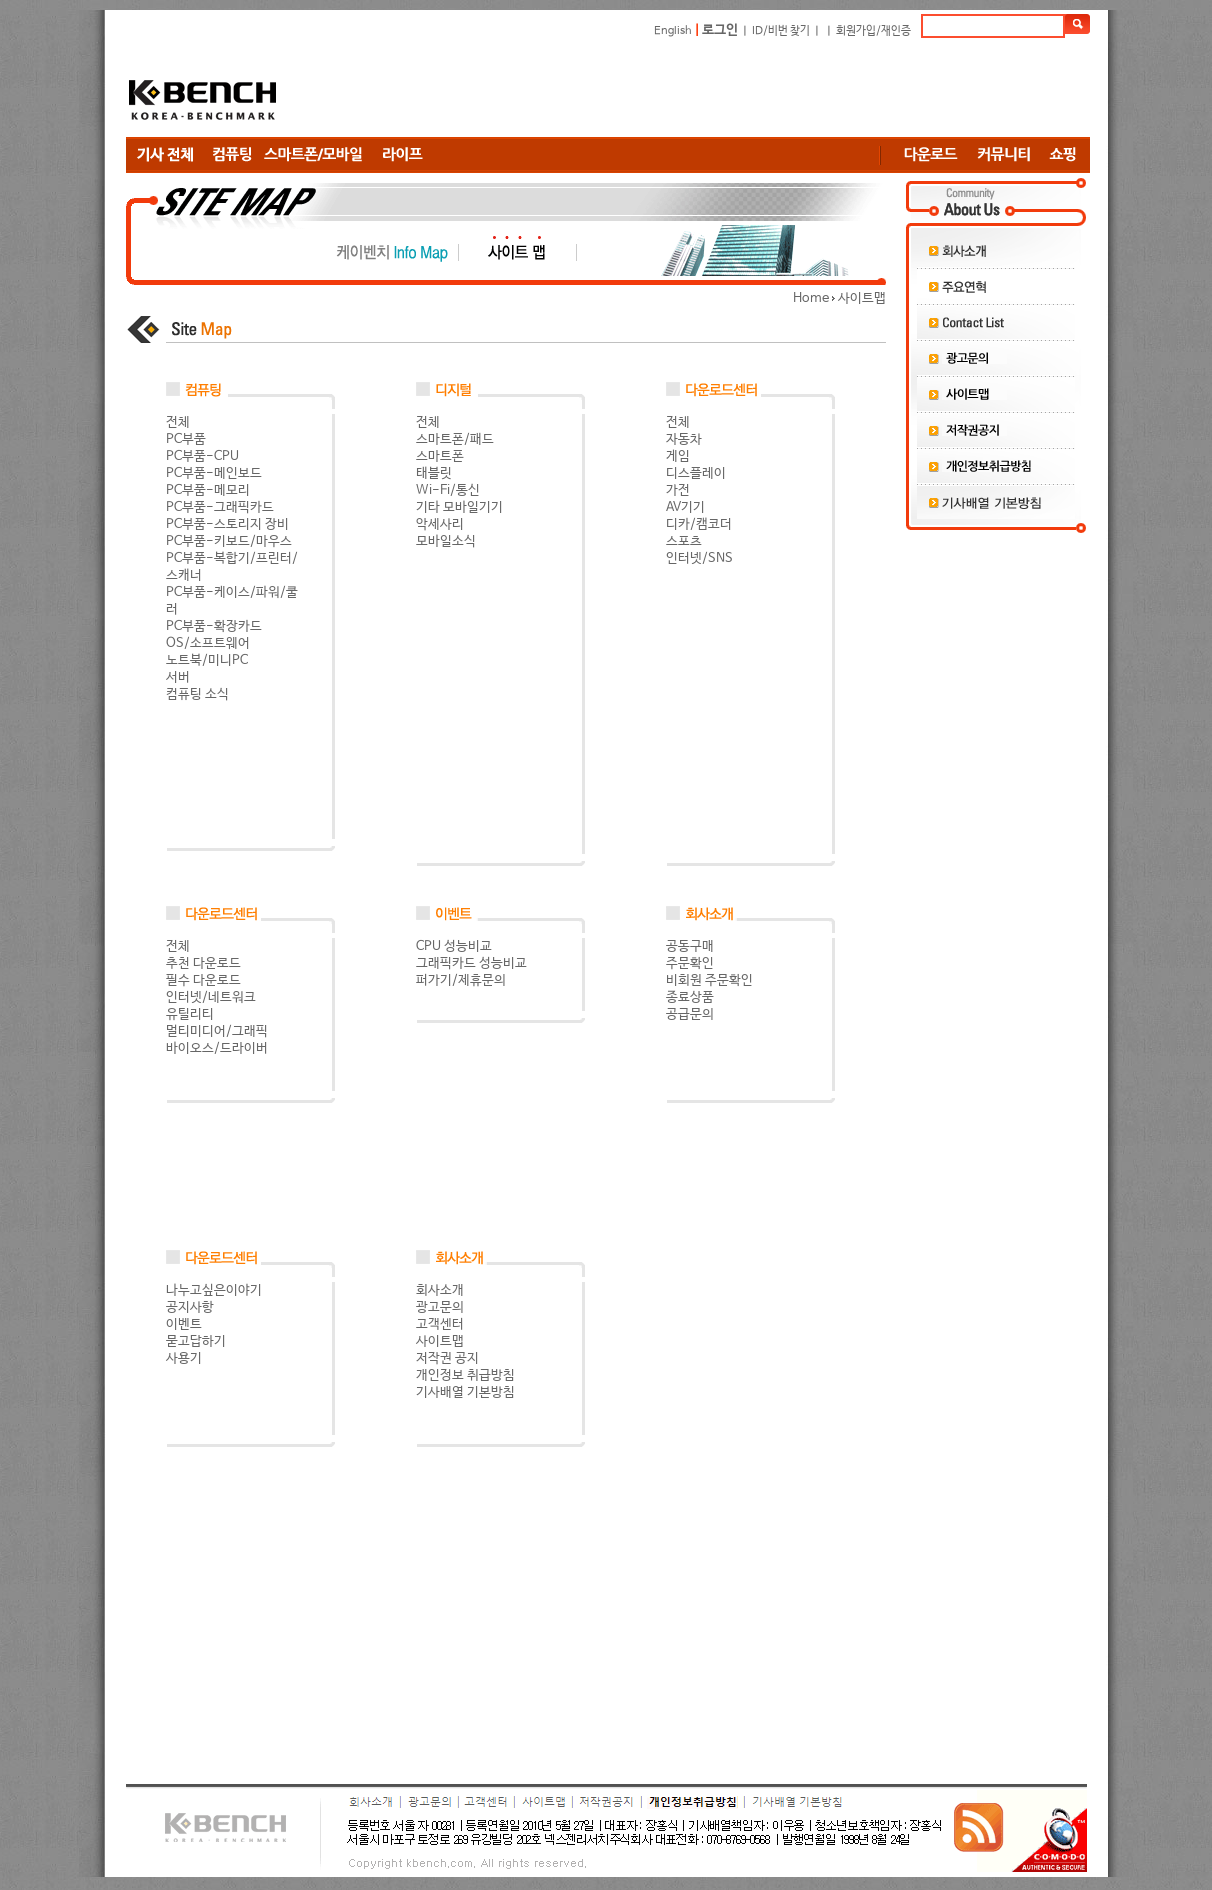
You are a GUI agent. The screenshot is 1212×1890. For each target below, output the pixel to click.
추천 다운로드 (203, 963)
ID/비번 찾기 (781, 31)
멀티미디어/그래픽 (217, 1031)
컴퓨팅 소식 (197, 694)
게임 (678, 456)
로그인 (720, 30)
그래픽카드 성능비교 (471, 963)
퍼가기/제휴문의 (461, 980)
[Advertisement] (726, 87)
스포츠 (684, 541)
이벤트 (184, 1324)
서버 (178, 677)
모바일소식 (446, 541)
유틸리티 (190, 1014)
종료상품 (690, 997)
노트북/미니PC (207, 660)
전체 (178, 422)
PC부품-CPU (202, 456)
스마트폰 (440, 456)
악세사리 (440, 524)
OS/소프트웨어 (208, 643)
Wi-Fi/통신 (448, 490)
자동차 (684, 439)
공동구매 (690, 946)
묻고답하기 (196, 1341)
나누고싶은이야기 (214, 1290)
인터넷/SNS (699, 558)
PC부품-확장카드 (214, 626)
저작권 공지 (447, 1358)
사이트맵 (440, 1341)
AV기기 (685, 507)
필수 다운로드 (203, 980)
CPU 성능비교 (454, 946)
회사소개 (440, 1290)
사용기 (184, 1358)
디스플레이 (696, 473)
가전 (678, 490)
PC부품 (186, 439)
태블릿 (434, 473)
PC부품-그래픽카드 (220, 507)
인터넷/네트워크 (211, 997)
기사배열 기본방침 (465, 1392)
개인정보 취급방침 (465, 1375)
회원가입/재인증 (873, 31)
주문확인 (690, 963)
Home (811, 298)
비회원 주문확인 (709, 980)
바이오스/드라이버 (217, 1048)
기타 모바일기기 (459, 507)
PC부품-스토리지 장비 (227, 524)
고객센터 (440, 1324)
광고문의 (440, 1307)
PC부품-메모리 (208, 490)
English (673, 31)
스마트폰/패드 (455, 439)
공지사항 (190, 1307)
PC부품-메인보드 (214, 473)
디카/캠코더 (699, 524)
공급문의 (690, 1014)
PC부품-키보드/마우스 (229, 541)
